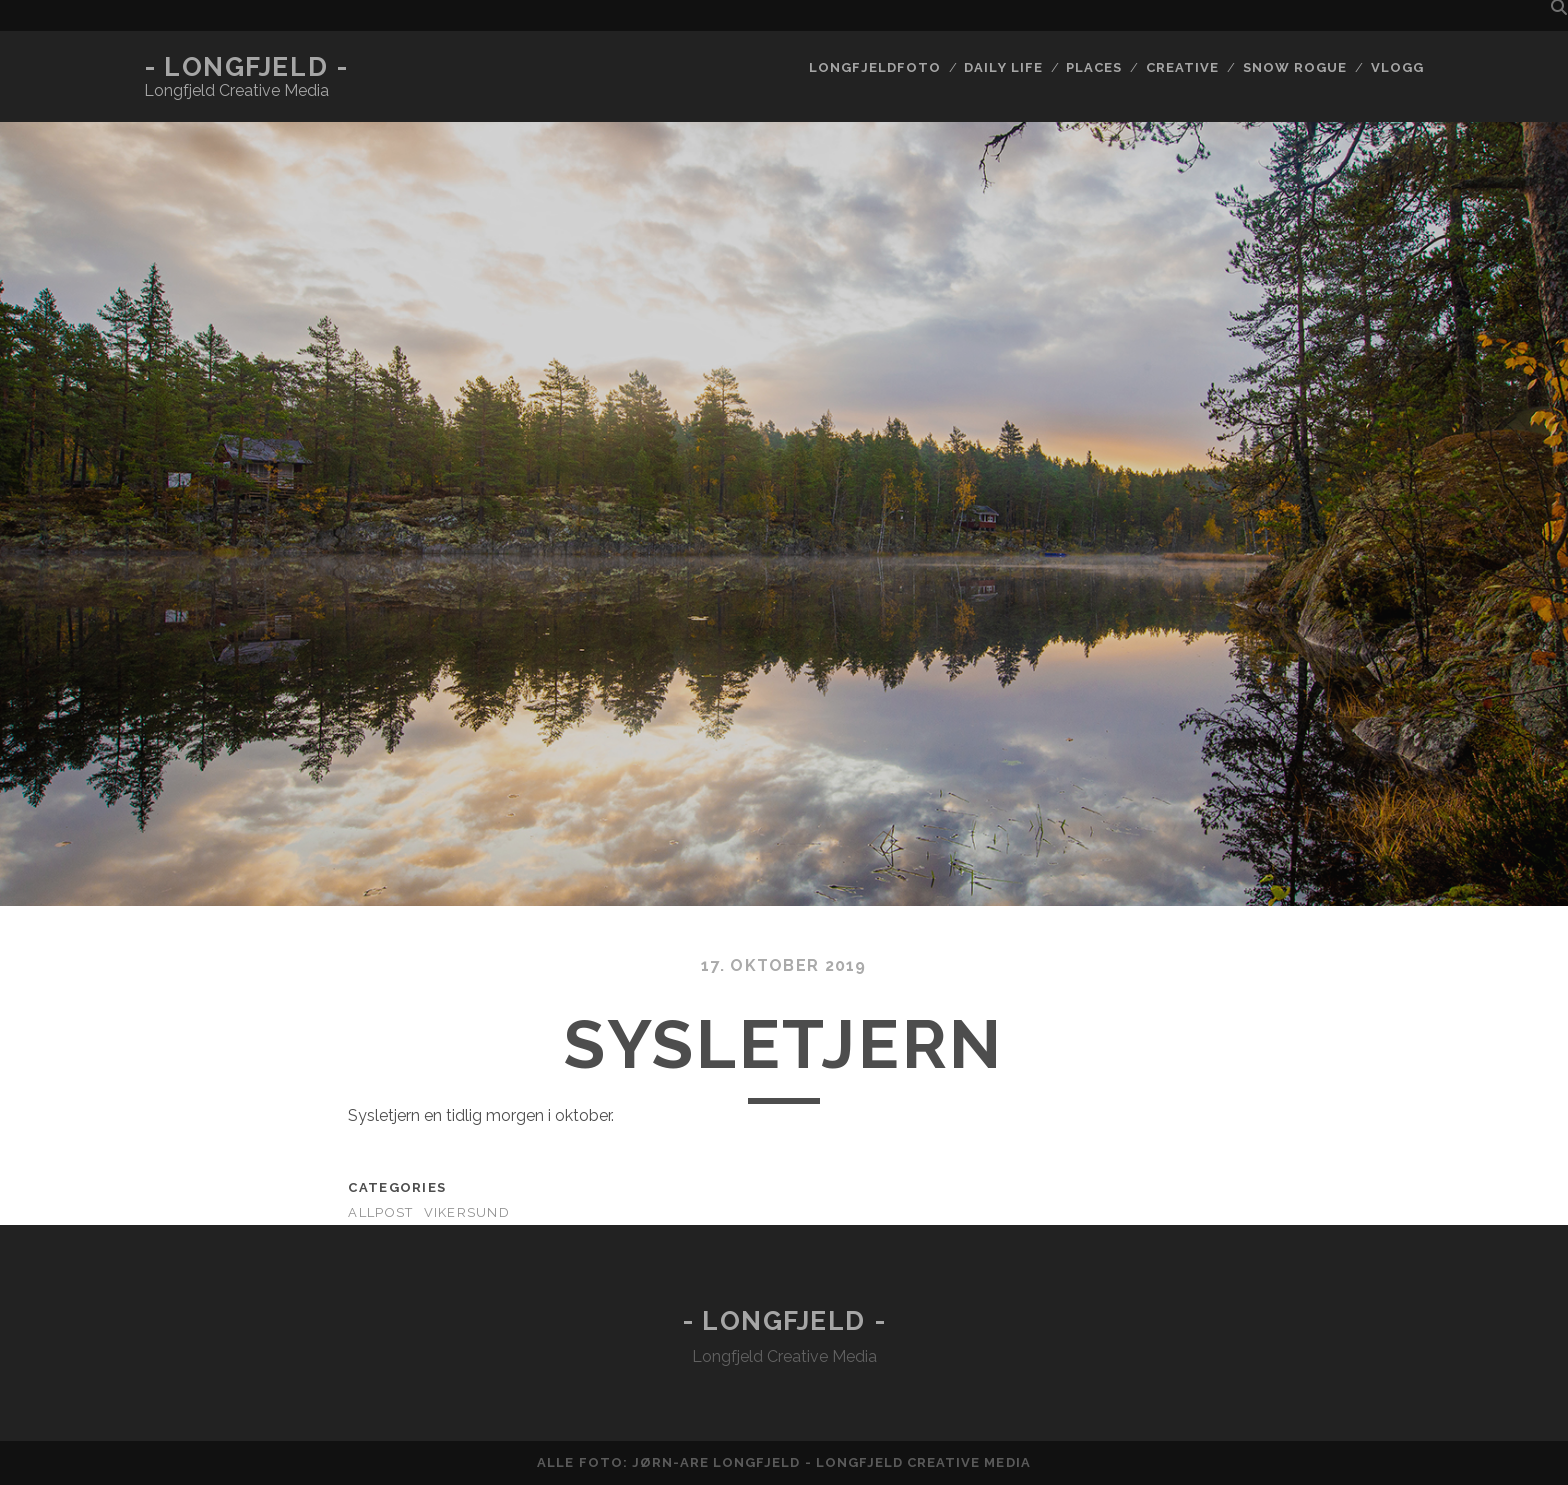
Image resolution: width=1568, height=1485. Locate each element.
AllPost (380, 1212)
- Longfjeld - (246, 67)
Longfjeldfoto (875, 67)
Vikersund (467, 1212)
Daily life (1003, 67)
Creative (1182, 67)
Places (1094, 67)
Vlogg (1397, 67)
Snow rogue (1295, 67)
